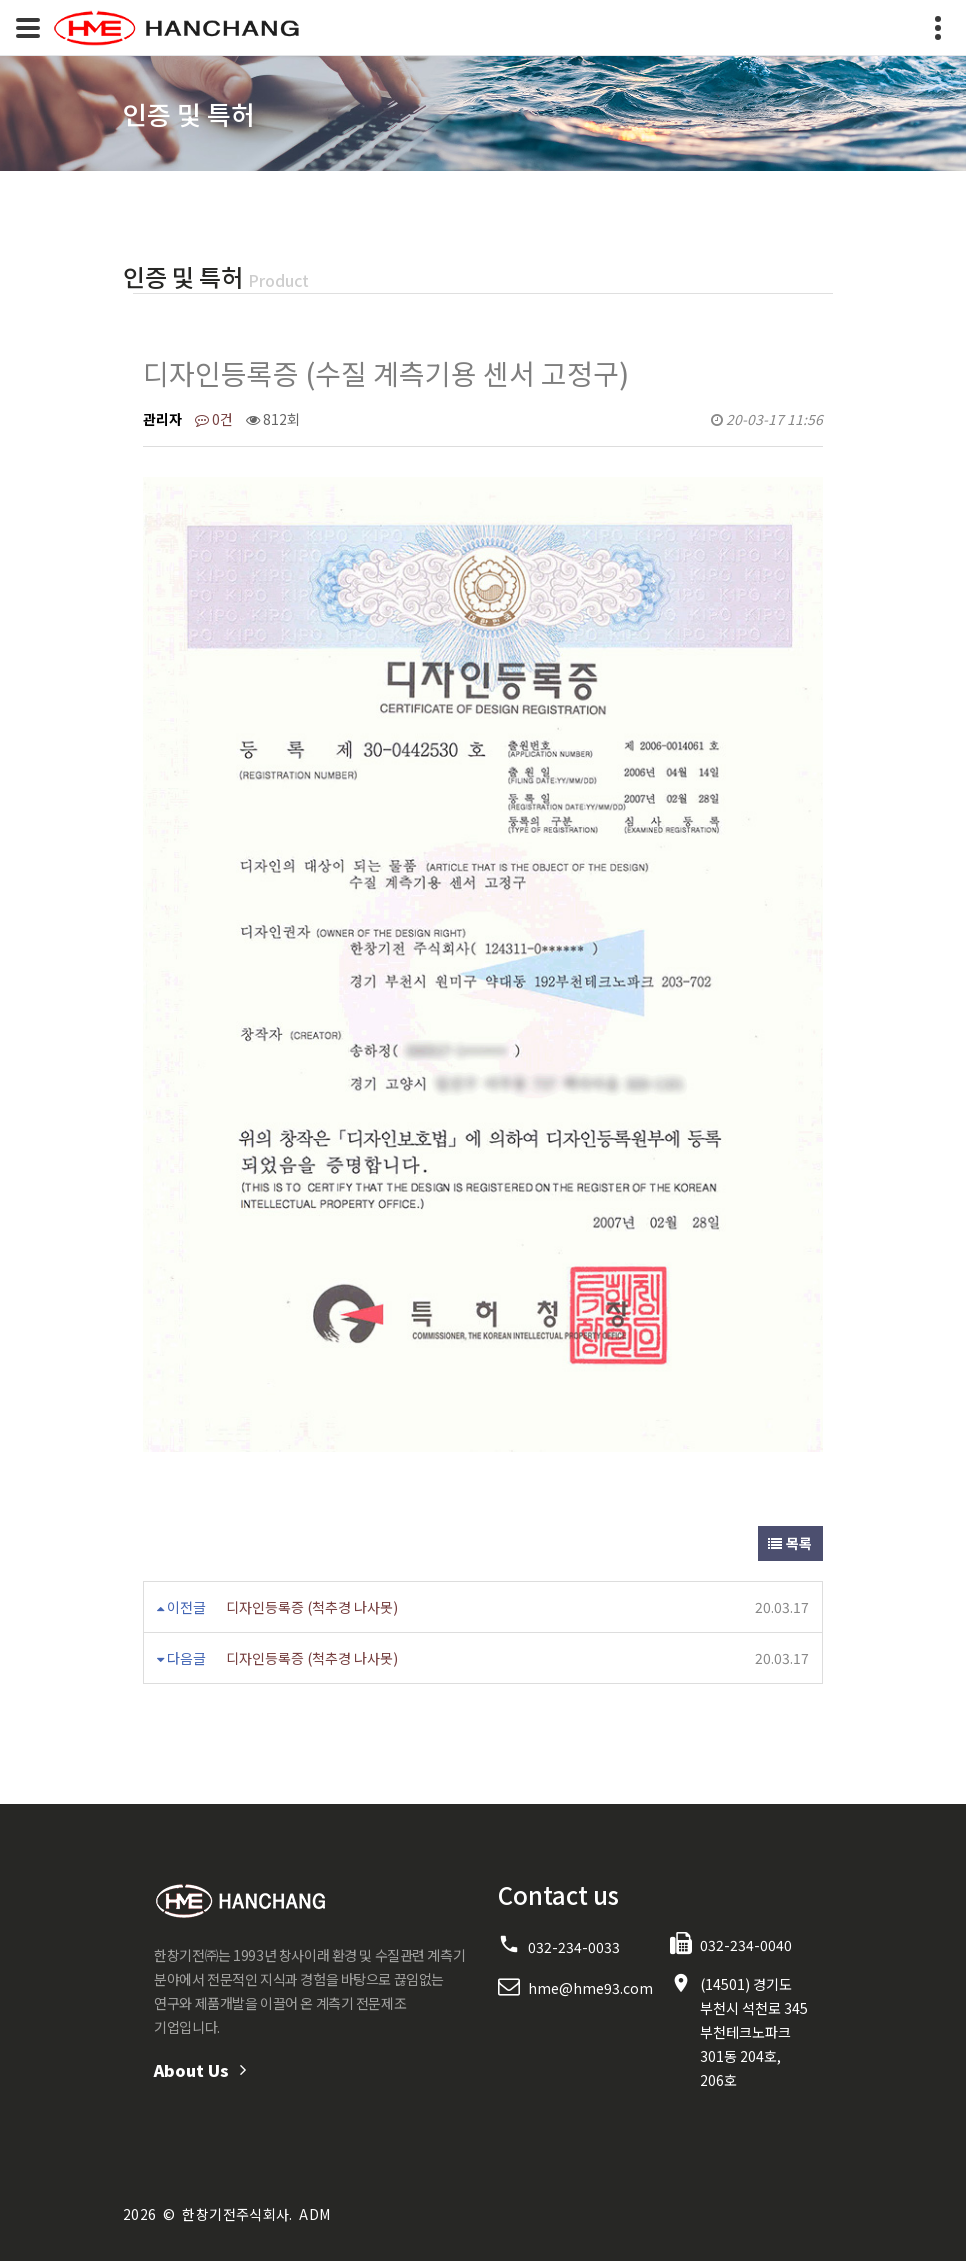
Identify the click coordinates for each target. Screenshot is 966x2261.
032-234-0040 (746, 1945)
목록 (790, 1543)
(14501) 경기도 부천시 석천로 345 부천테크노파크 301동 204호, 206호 (754, 2032)
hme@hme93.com (590, 1988)
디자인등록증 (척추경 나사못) (312, 1607)
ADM (314, 2214)
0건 (214, 419)
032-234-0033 (574, 1947)
